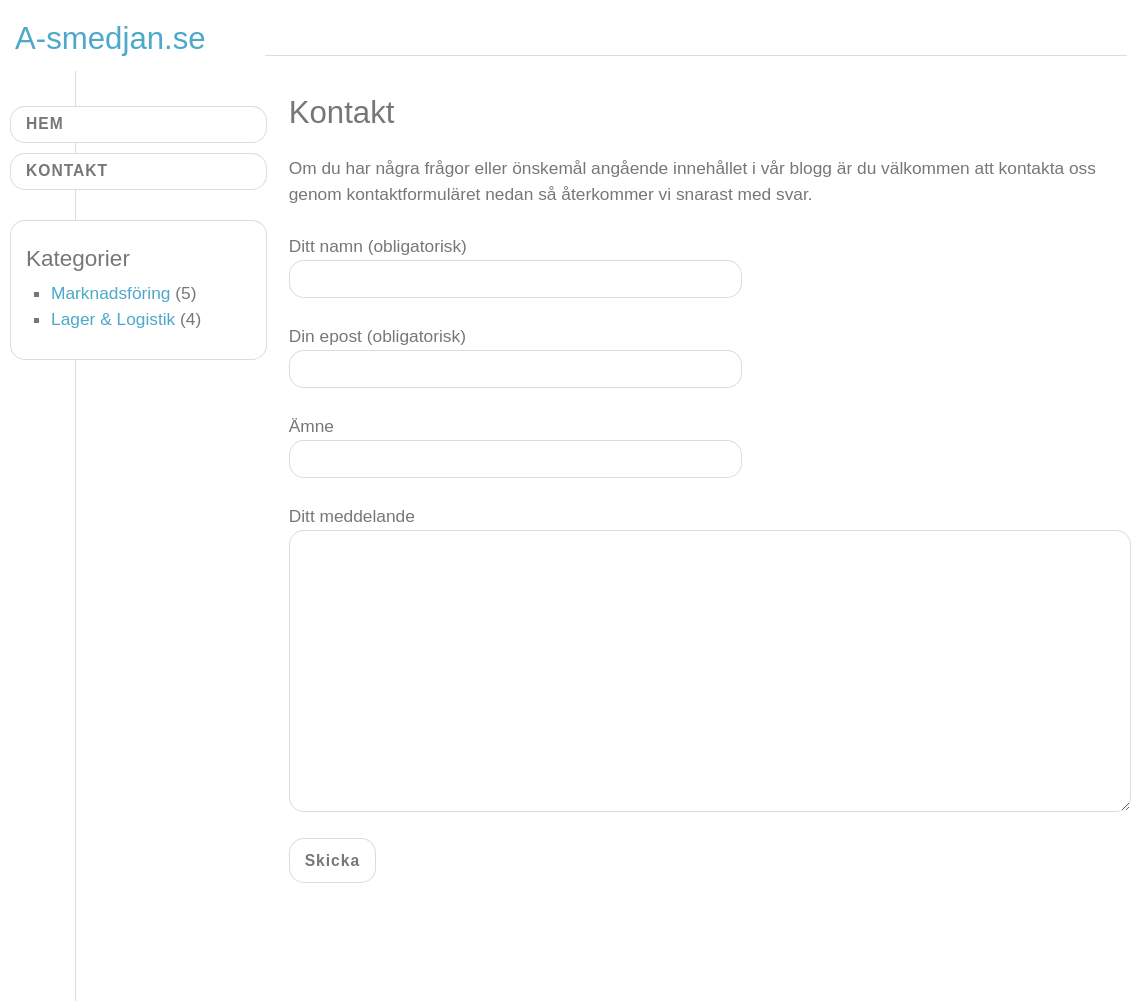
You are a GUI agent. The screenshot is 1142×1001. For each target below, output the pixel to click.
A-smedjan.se (110, 38)
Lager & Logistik (113, 319)
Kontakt (67, 170)
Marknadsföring (110, 293)
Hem (45, 123)
